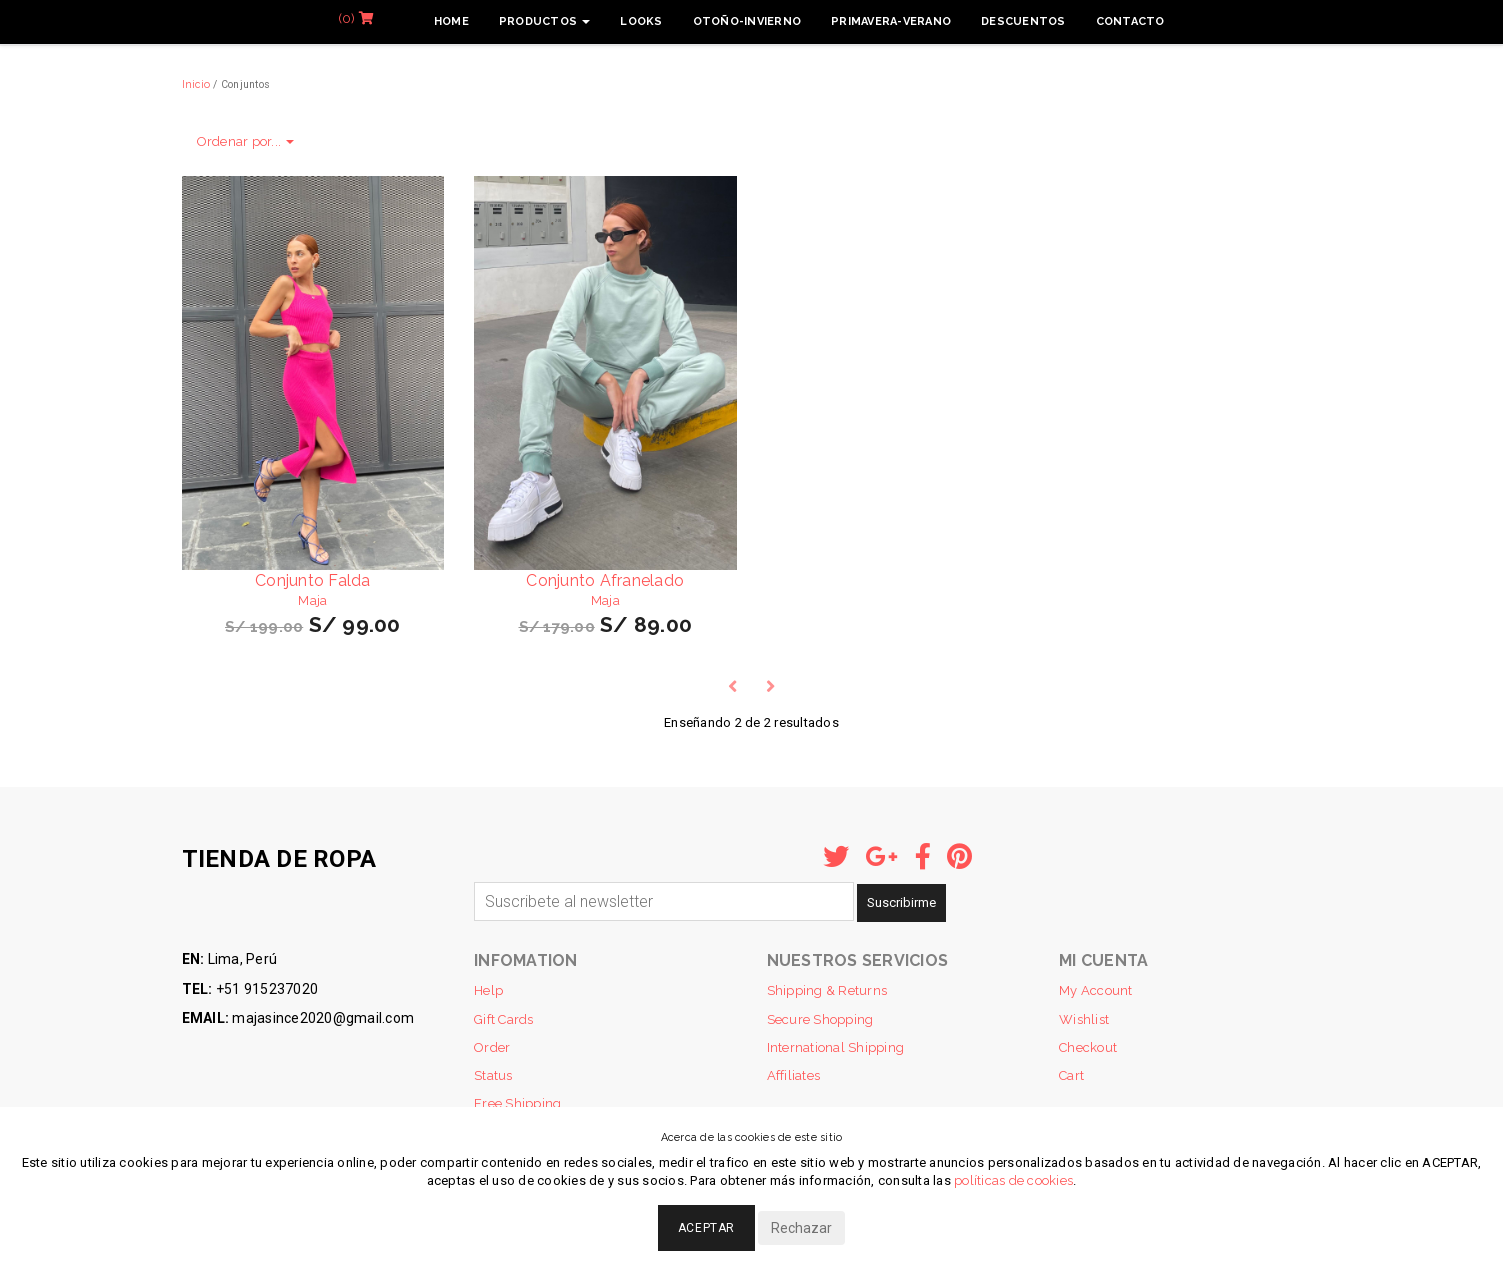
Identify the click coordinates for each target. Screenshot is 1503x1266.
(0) (356, 18)
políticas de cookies (1013, 1180)
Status (493, 1075)
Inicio (196, 84)
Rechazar (801, 1228)
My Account (1096, 990)
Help (488, 990)
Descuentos (1023, 21)
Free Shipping (517, 1103)
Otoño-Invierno (747, 21)
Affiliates (794, 1075)
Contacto (1130, 21)
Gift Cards (504, 1019)
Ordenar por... (246, 141)
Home (451, 21)
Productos (545, 21)
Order (492, 1047)
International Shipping (836, 1047)
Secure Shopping (820, 1019)
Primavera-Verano (891, 21)
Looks (641, 21)
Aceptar (706, 1228)
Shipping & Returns (827, 990)
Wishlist (1084, 1019)
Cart (1071, 1075)
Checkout (1088, 1047)
